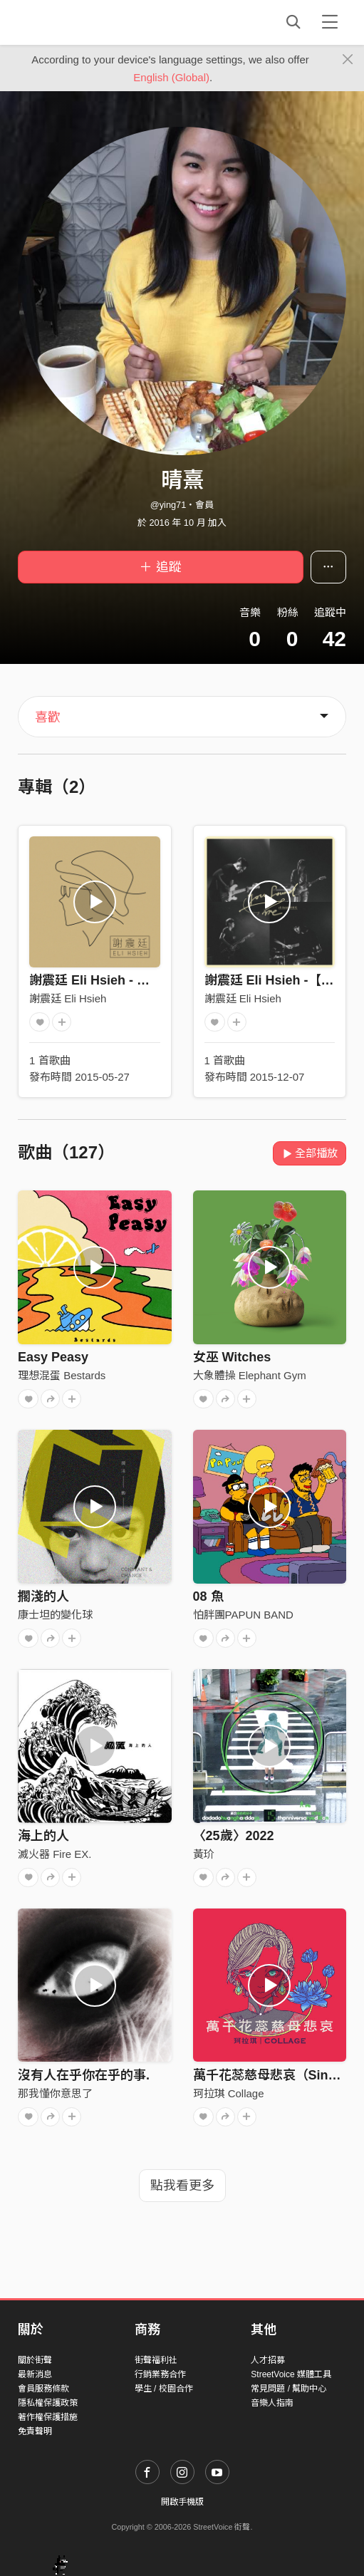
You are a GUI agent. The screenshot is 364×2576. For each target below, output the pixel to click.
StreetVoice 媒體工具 (291, 2374)
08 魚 (208, 1596)
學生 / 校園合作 (164, 2389)
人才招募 (268, 2360)
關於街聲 (35, 2360)
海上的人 (43, 1836)
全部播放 (309, 1153)
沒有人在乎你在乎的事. (84, 2075)
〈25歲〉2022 (233, 1836)
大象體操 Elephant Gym (249, 1375)
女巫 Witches (232, 1357)
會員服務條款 (43, 2389)
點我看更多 (182, 2185)
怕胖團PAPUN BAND (243, 1615)
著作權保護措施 (48, 2417)
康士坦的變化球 (55, 1615)
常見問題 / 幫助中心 (288, 2389)
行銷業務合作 (160, 2374)
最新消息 (35, 2374)
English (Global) (171, 77)
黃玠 (203, 1854)
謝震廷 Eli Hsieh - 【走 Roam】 (121, 980)
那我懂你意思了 (55, 2093)
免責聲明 (35, 2431)
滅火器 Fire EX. (54, 1854)
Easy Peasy (53, 1357)
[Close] (348, 59)
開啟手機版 (182, 2502)
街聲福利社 (156, 2360)
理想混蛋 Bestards (61, 1375)
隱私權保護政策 (48, 2403)
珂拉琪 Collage (228, 2093)
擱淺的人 (43, 1596)
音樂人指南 (272, 2403)
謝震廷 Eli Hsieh (67, 998)
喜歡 (48, 717)
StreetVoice (76, 22)
